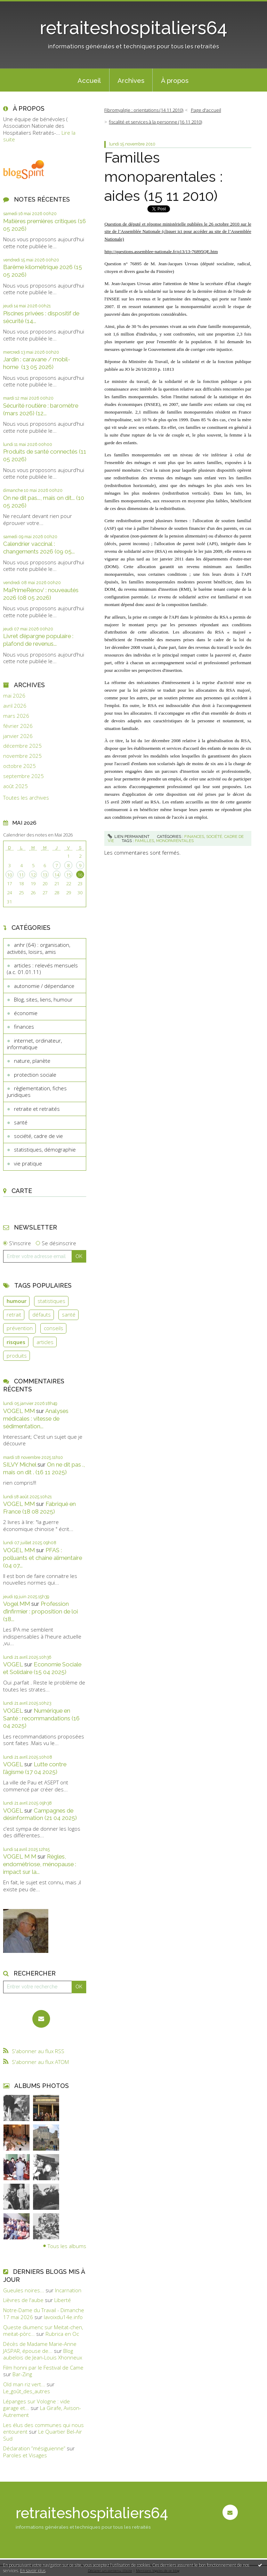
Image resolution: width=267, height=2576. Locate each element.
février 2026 (18, 726)
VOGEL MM (19, 1410)
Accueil (89, 80)
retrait (14, 1314)
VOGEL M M (19, 1856)
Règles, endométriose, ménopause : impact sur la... (39, 1864)
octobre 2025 (19, 766)
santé (20, 1122)
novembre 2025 (22, 756)
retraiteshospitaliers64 (133, 27)
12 (33, 875)
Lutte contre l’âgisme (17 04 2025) (34, 1768)
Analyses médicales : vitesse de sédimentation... (35, 1418)
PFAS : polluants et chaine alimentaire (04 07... (42, 1558)
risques (16, 1341)
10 (9, 875)
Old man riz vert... (24, 2384)
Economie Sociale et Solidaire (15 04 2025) (42, 1668)
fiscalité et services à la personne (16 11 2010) (155, 122)
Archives (131, 80)
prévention (20, 1328)
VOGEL (13, 1664)
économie (26, 1013)
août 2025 (15, 786)
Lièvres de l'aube (23, 2299)
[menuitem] (89, 80)
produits (17, 1355)
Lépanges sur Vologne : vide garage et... (36, 2405)
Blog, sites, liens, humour (43, 999)
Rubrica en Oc (62, 2333)
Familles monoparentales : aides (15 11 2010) (163, 176)
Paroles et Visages (25, 2455)
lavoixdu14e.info (63, 2317)
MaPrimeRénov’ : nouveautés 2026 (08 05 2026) (41, 594)
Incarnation (68, 2290)
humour (16, 1300)
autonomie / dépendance (44, 985)
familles (144, 840)
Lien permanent (128, 836)
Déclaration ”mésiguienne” (34, 2448)
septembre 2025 (23, 776)
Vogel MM (16, 1603)
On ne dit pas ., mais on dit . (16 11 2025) (44, 1468)
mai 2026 (14, 695)
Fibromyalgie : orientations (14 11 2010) (143, 110)
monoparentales (175, 840)
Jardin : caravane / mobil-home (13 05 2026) (36, 363)
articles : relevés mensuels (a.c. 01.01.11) (42, 969)
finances (24, 1026)
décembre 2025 (22, 746)
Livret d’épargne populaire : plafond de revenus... (38, 640)
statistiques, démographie (45, 1149)
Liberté (62, 2299)
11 (21, 875)
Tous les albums (67, 2246)
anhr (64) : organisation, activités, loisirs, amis (38, 948)
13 (44, 875)
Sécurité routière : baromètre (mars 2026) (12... (40, 409)
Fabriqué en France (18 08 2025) (39, 1507)
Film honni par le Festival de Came (43, 2367)
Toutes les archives (26, 797)
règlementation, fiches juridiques (37, 1092)
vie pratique (28, 1163)
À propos (174, 80)
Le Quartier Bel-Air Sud (42, 2435)
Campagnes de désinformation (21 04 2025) (40, 1814)
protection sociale (35, 1074)
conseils (53, 1328)
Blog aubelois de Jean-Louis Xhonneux (42, 2354)
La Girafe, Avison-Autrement (42, 2411)
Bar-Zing (22, 2374)
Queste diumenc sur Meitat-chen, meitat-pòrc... (43, 2331)
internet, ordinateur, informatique (34, 1044)
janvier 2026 (18, 736)
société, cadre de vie (38, 1135)
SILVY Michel (19, 1464)
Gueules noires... (23, 2290)
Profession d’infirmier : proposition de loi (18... (40, 1611)
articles (45, 1341)
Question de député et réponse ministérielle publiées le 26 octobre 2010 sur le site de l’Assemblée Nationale (177, 231)
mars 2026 (16, 716)
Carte (21, 1190)
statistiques (51, 1300)
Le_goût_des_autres (26, 2391)
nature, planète (32, 1060)
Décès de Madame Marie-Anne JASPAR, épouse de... (39, 2347)
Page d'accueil (206, 110)
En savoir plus (33, 2571)
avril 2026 (14, 705)
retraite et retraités (37, 1108)
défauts (41, 1314)
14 (56, 875)
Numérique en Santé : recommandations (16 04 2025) (41, 1718)
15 (68, 875)
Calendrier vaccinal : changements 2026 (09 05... (39, 547)
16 (80, 875)
